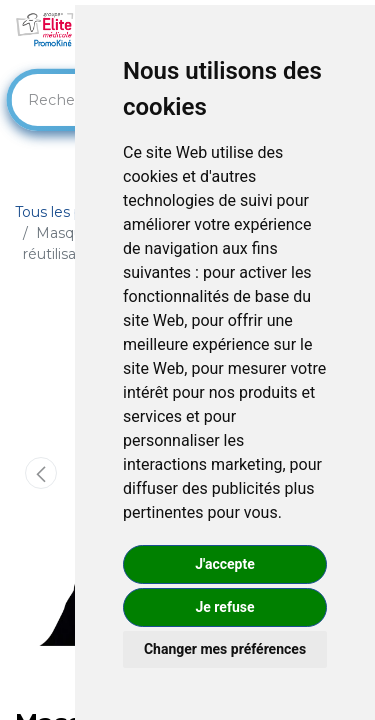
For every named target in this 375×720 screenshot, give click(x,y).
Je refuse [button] (224, 607)
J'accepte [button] (225, 564)
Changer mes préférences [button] (225, 649)
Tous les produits (73, 212)
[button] (41, 473)
